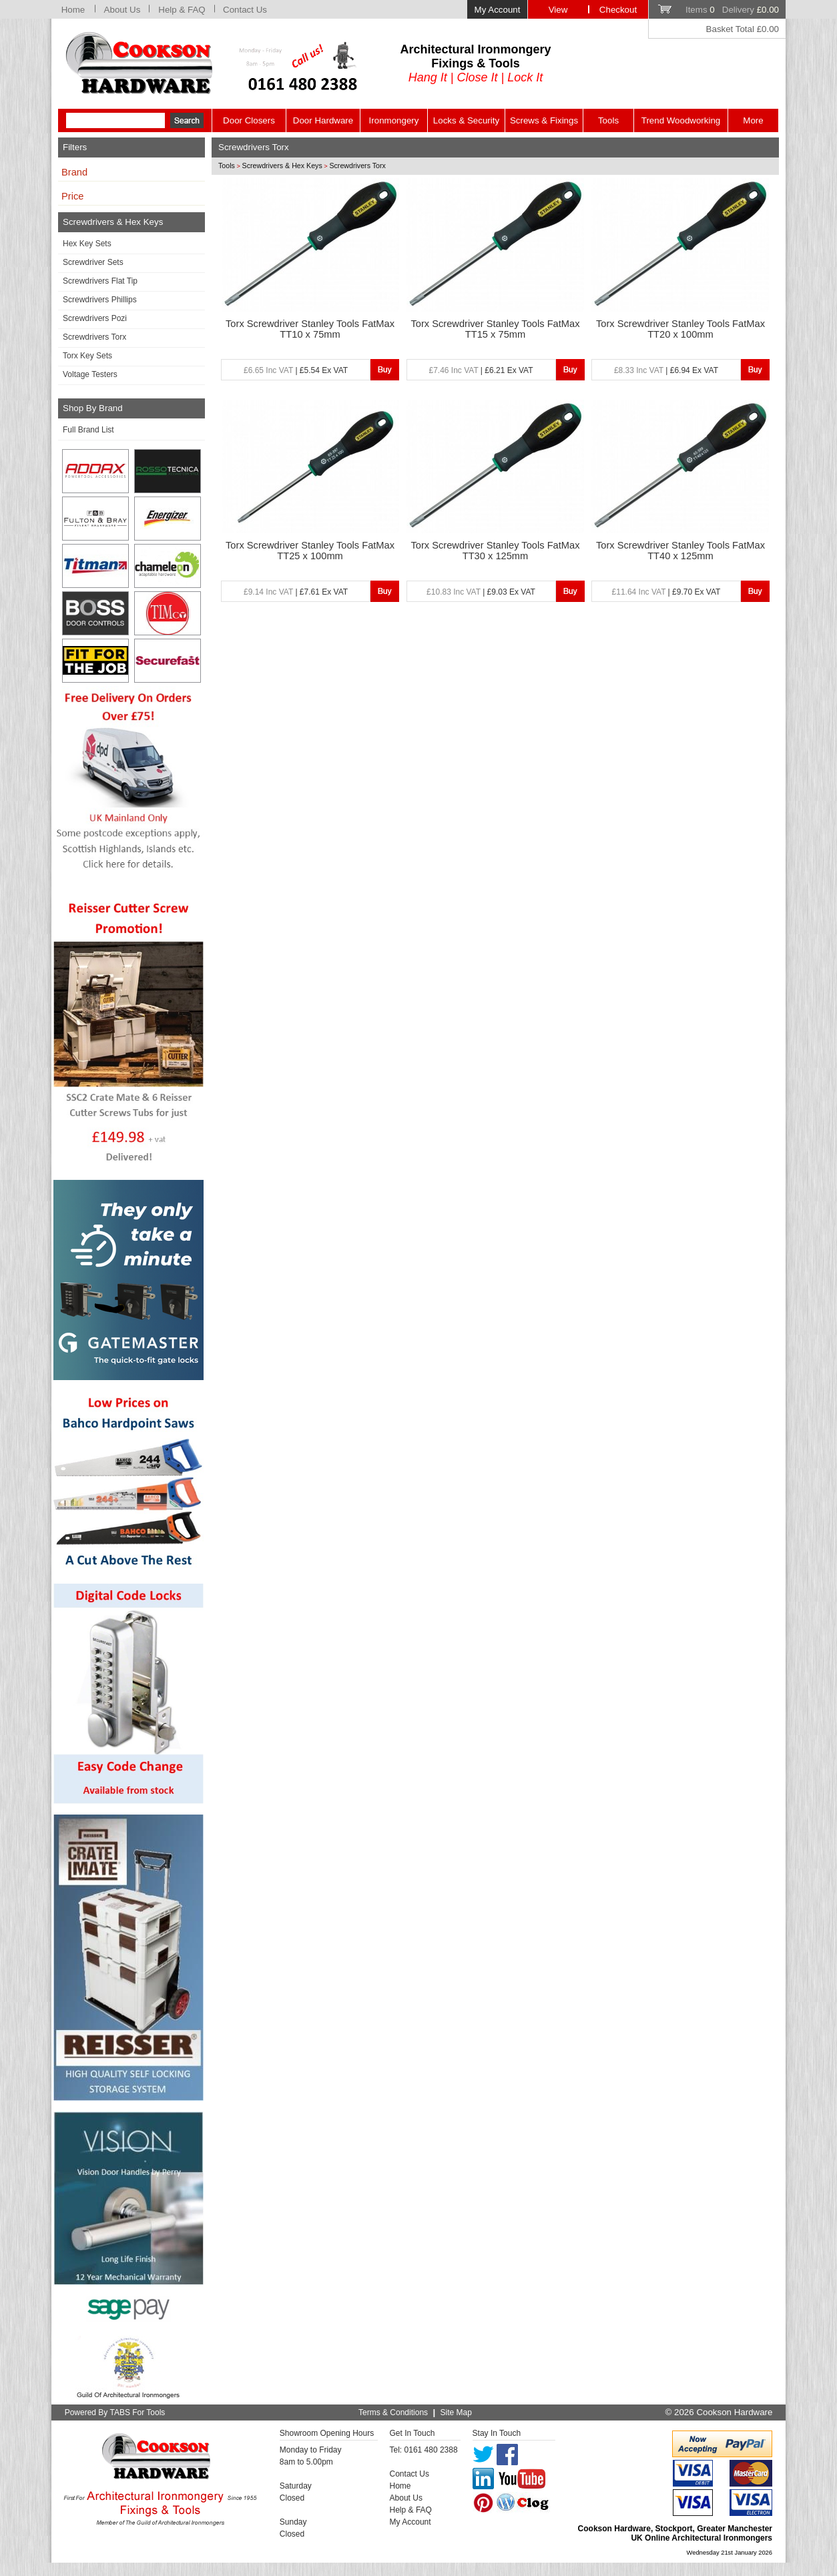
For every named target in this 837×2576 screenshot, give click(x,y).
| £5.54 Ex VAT (296, 370)
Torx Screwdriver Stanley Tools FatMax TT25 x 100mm (310, 550)
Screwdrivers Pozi (95, 318)
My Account (498, 10)
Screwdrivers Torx (94, 337)
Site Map (456, 2412)
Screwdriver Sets (93, 262)
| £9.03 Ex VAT (481, 592)
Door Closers (249, 120)
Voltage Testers (90, 374)
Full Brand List (88, 429)
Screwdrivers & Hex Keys (282, 166)
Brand (74, 172)
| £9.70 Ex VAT (666, 592)
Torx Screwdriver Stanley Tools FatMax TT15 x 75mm (494, 329)
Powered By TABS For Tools (115, 2412)
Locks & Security (466, 120)
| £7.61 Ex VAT (296, 592)
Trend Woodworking (681, 120)
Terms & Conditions (393, 2412)
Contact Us (245, 10)
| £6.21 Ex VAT (481, 370)
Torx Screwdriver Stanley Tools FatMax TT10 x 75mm (310, 329)
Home (73, 10)
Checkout (618, 10)
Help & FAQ (181, 10)
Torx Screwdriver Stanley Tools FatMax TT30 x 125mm (494, 550)
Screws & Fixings (544, 120)
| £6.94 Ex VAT (666, 370)
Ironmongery (394, 120)
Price (72, 196)
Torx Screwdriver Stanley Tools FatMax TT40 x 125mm (680, 550)
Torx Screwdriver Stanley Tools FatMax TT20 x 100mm (680, 329)
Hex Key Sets (87, 243)
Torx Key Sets (87, 355)
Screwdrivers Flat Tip (100, 281)
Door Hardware (323, 120)
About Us (122, 10)
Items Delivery (732, 10)
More (753, 120)
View (558, 10)
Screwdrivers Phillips (100, 299)
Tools (608, 120)
